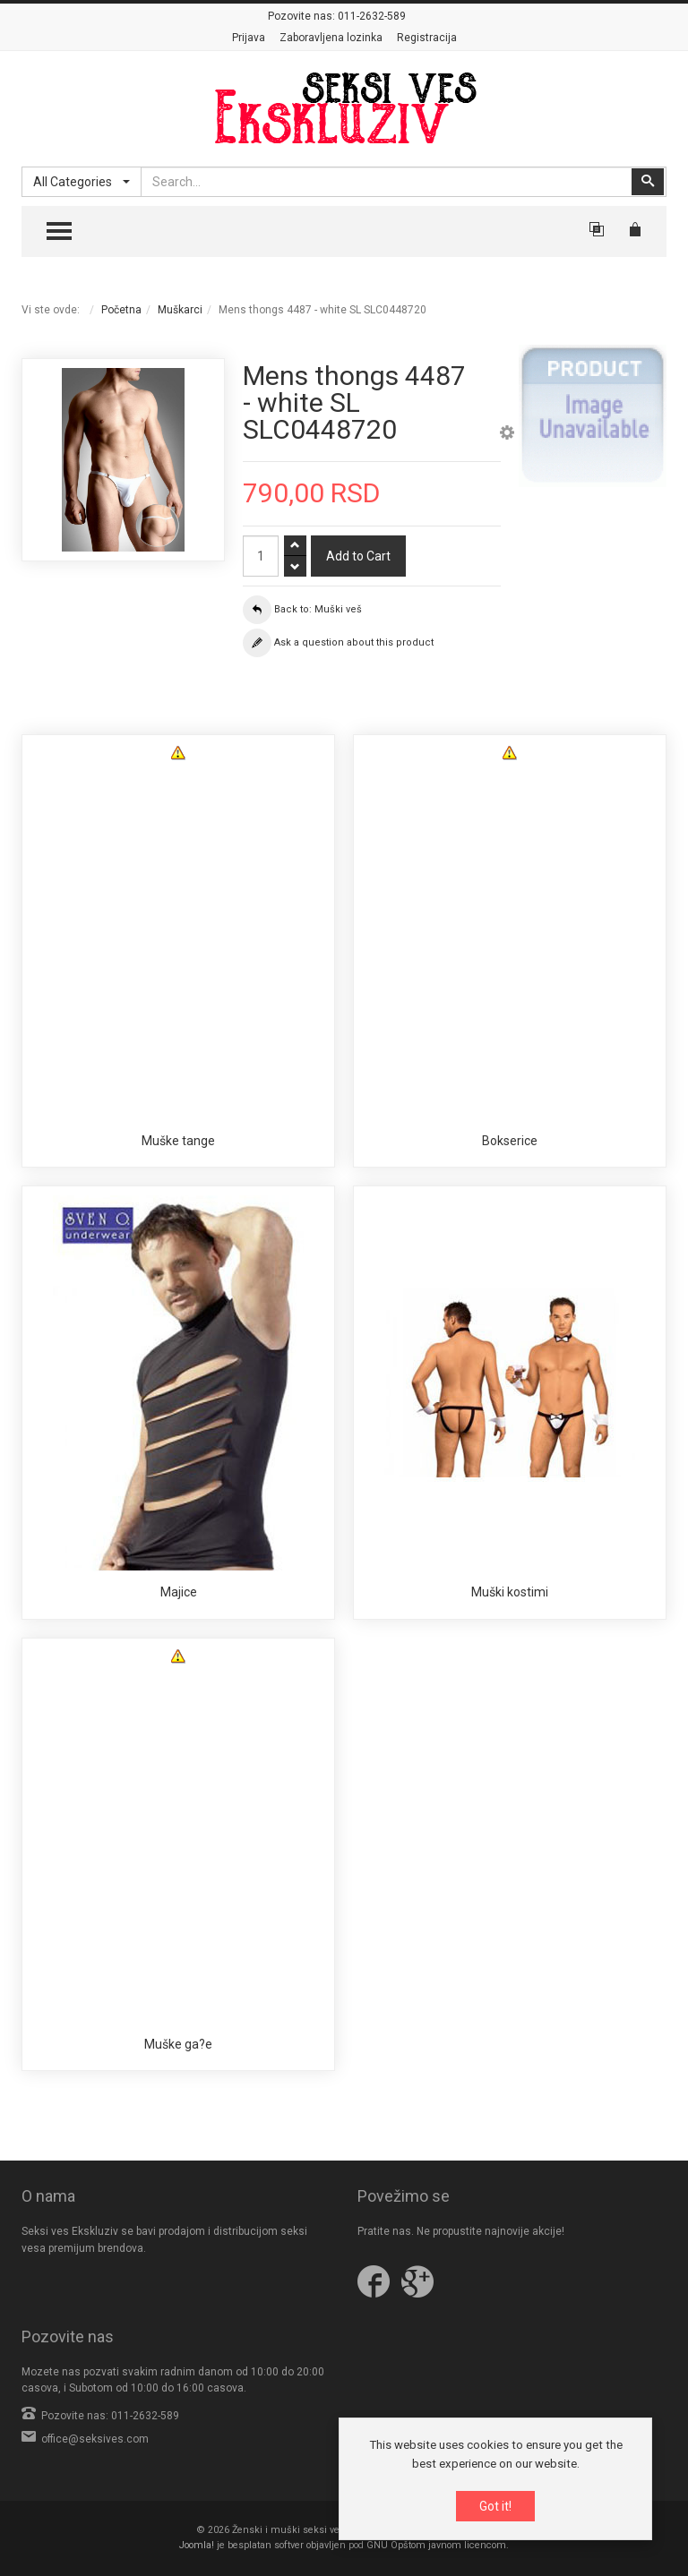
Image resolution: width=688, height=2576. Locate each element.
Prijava (248, 37)
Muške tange (178, 1141)
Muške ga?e (178, 2044)
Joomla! (196, 2545)
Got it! (495, 2506)
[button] (507, 435)
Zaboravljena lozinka (331, 37)
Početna (121, 310)
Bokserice (510, 1141)
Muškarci (180, 310)
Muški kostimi (509, 1592)
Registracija (427, 37)
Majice (178, 1592)
